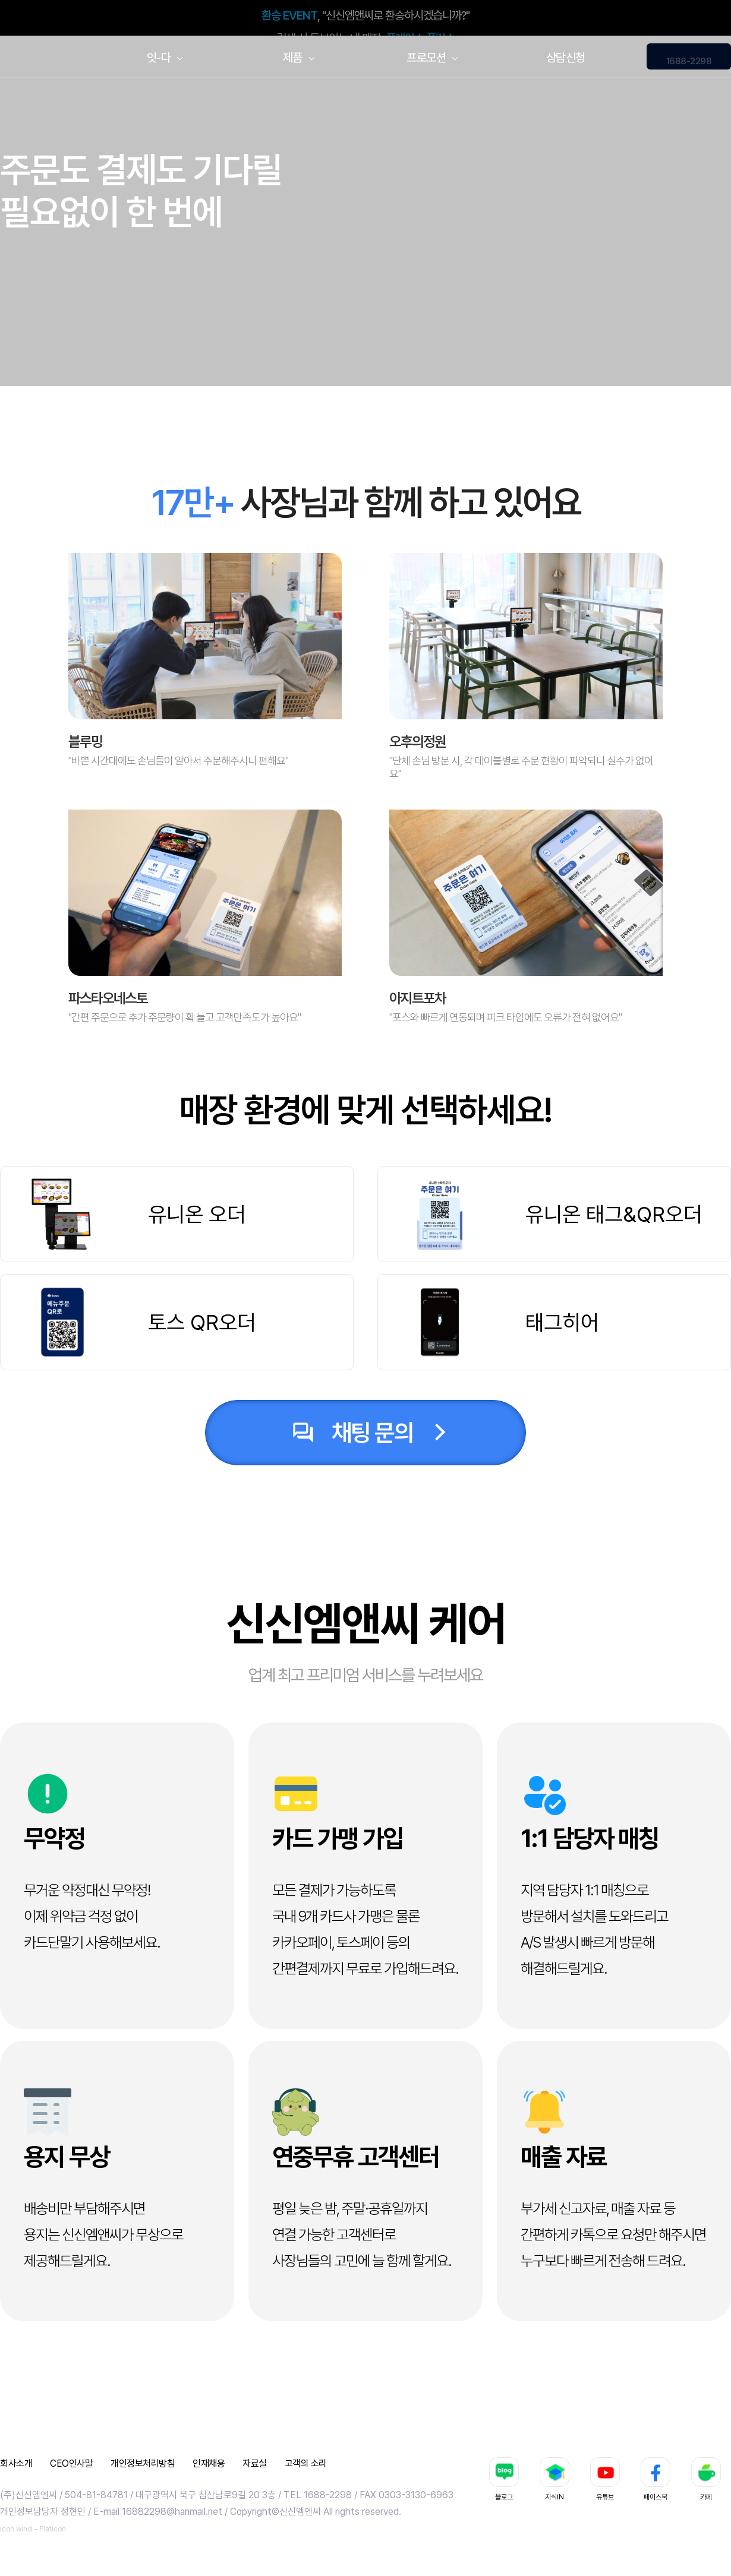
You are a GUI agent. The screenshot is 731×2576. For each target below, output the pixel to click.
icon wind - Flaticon (33, 2529)
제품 (293, 57)
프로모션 (426, 57)
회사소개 (16, 2463)
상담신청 (565, 57)
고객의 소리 (306, 2463)
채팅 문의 (350, 1432)
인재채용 (209, 2463)
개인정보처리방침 (143, 2463)
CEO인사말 (71, 2463)
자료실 (254, 2463)
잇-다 (159, 57)
